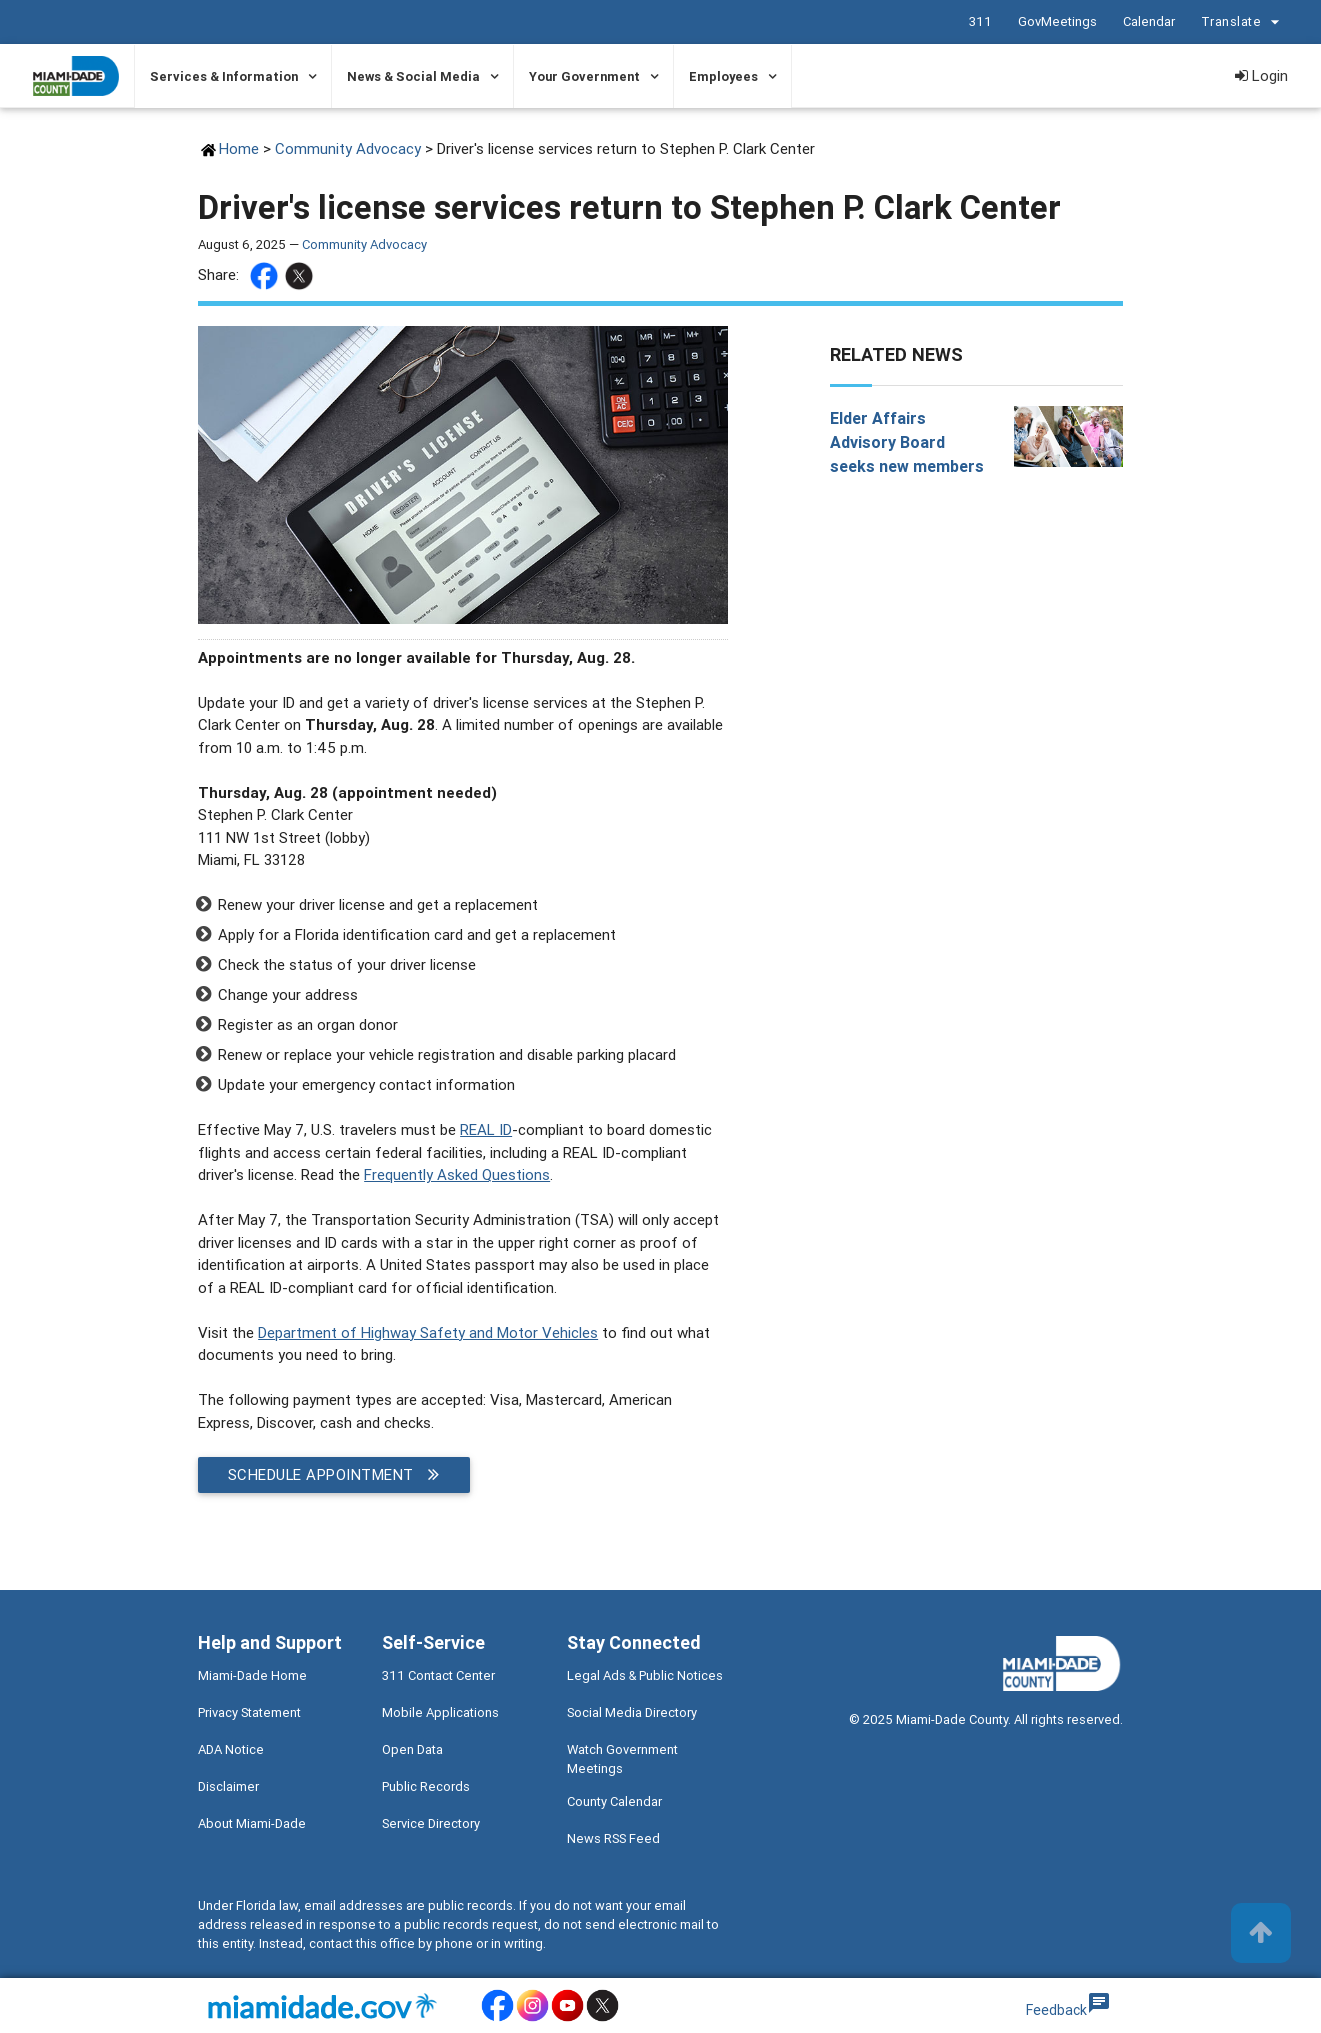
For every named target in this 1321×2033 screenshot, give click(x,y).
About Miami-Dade (252, 1823)
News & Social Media (413, 76)
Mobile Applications (440, 1712)
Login (1261, 75)
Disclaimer (228, 1786)
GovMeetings (1057, 21)
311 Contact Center (438, 1675)
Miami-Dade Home (252, 1675)
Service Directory (431, 1823)
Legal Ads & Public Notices (645, 1675)
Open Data (412, 1749)
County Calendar (614, 1801)
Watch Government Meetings (622, 1759)
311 (980, 21)
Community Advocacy (350, 148)
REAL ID (486, 1129)
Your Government (584, 76)
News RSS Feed (613, 1838)
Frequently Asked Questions (457, 1174)
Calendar (1149, 21)
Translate (1243, 22)
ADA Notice (231, 1749)
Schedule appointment (334, 1475)
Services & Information (224, 76)
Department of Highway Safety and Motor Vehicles (428, 1332)
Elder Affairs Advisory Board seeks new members (907, 442)
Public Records (426, 1786)
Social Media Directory (632, 1712)
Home (239, 148)
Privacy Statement (249, 1712)
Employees (723, 76)
